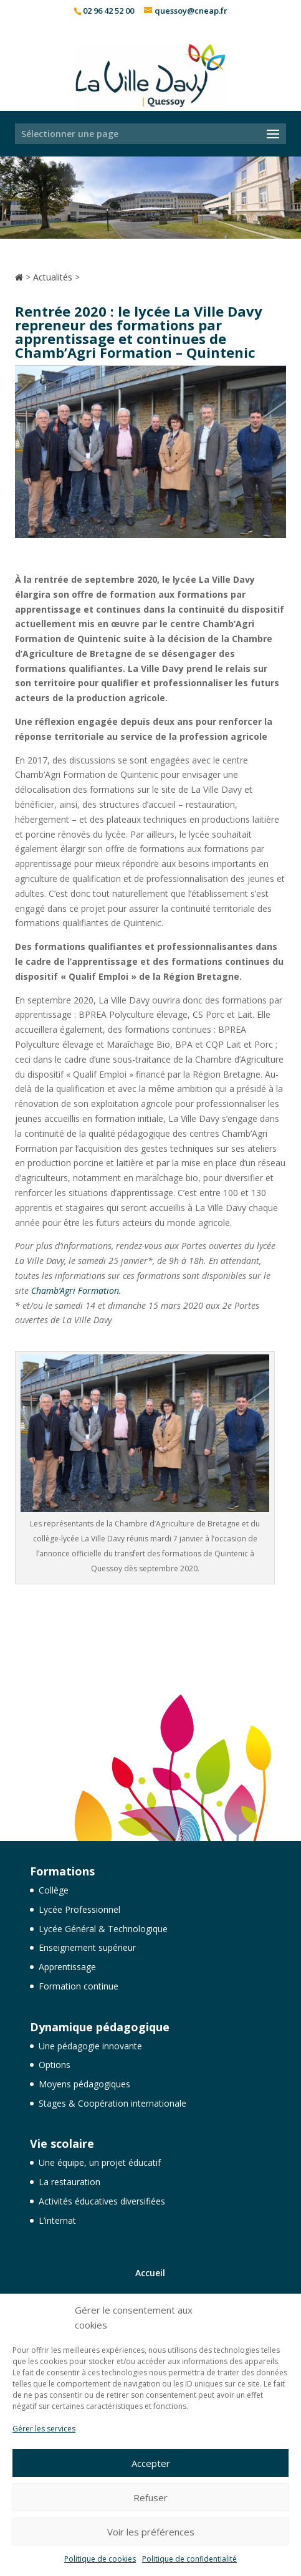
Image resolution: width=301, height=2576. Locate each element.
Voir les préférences (150, 2532)
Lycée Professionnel (79, 1909)
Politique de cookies (100, 2559)
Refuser (150, 2497)
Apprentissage (67, 1967)
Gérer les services (43, 2428)
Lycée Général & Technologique (103, 1929)
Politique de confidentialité (189, 2559)
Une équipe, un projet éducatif (100, 2162)
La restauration (69, 2182)
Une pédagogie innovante (90, 2046)
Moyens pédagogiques (84, 2084)
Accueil (150, 2273)
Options (54, 2065)
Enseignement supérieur (87, 1947)
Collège (54, 1890)
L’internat (57, 2220)
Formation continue (78, 1986)
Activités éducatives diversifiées (102, 2201)
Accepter (150, 2463)
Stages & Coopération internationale (112, 2103)
